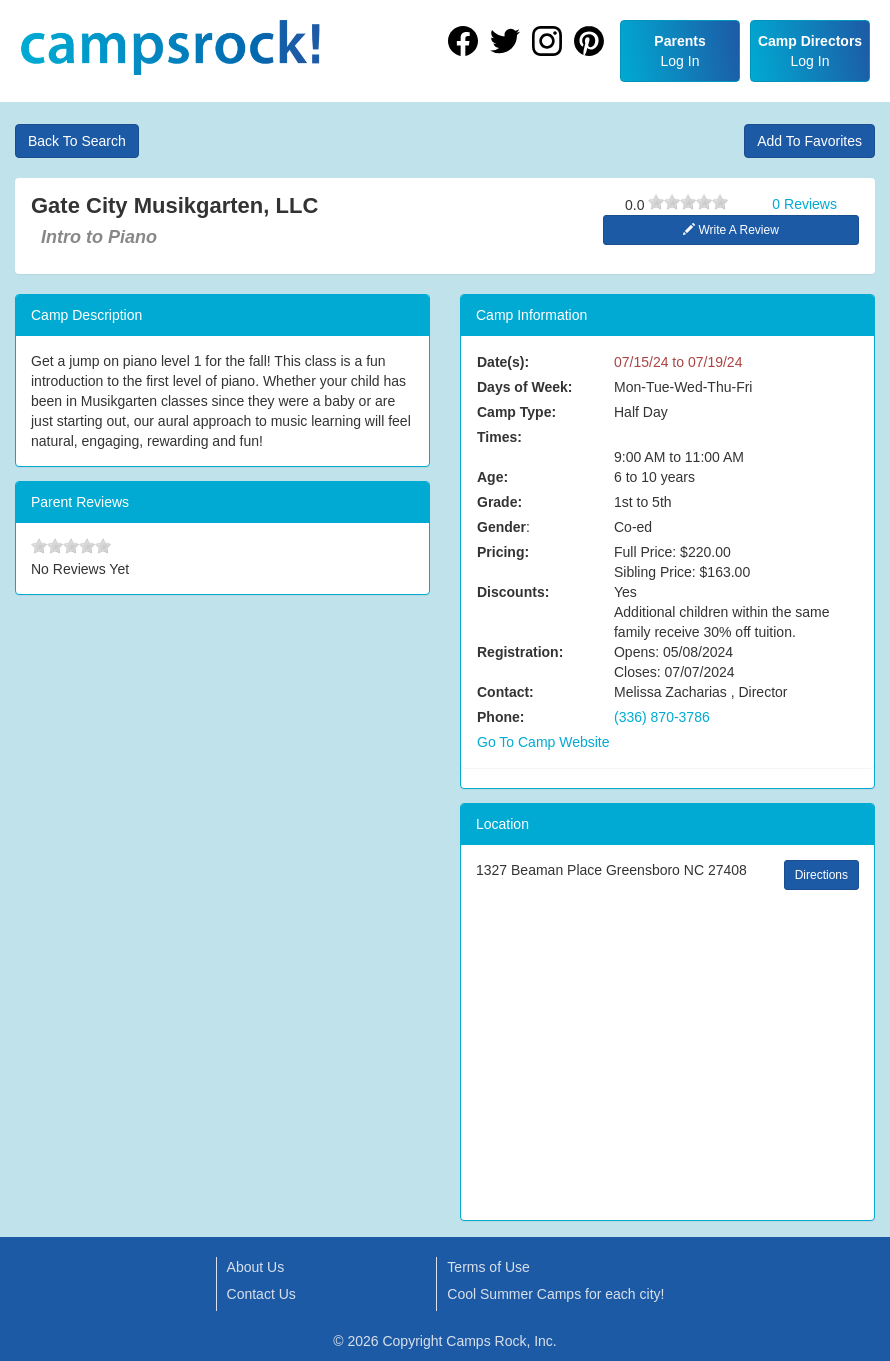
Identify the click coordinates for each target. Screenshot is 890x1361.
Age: (492, 477)
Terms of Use (488, 1267)
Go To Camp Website (543, 742)
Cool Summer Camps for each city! (555, 1294)
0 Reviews (804, 204)
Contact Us (261, 1294)
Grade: (499, 502)
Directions (821, 875)
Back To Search (77, 141)
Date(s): (503, 362)
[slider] (688, 202)
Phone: (500, 717)
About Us (256, 1267)
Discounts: (513, 592)
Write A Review (731, 230)
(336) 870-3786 (662, 717)
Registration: (520, 652)
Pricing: (503, 552)
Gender (501, 527)
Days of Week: (524, 387)
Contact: (505, 692)
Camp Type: (516, 412)
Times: (499, 437)
